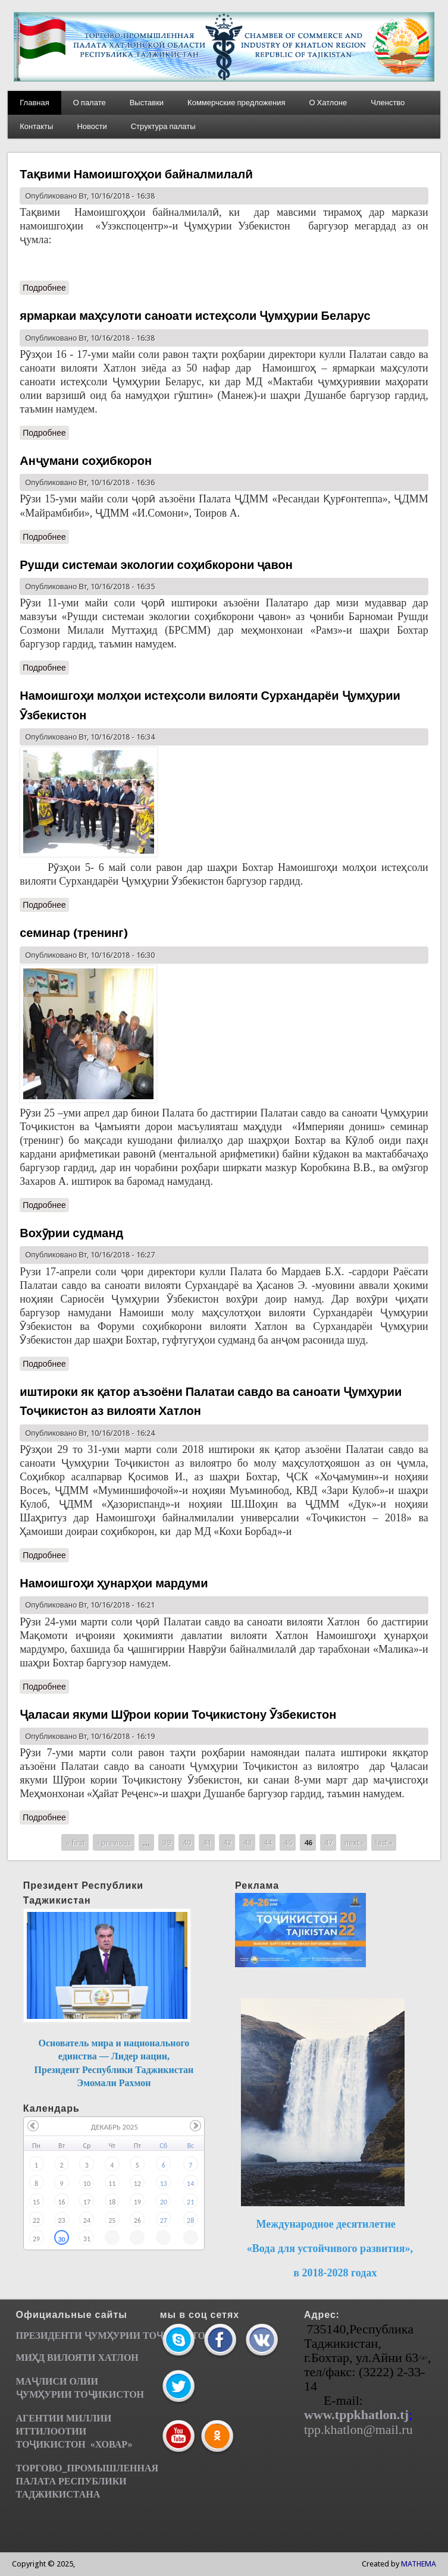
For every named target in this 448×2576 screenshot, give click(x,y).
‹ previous (114, 1842)
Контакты (36, 126)
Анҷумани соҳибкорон (86, 461)
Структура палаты (163, 126)
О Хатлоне (328, 102)
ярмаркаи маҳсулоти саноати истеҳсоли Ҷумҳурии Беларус (195, 316)
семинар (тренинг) (73, 933)
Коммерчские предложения (236, 102)
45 (288, 1842)
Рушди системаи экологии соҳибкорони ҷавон (156, 565)
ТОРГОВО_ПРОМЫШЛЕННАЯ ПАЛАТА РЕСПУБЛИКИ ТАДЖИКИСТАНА (87, 2481)
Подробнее (44, 287)
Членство (388, 102)
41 (207, 1842)
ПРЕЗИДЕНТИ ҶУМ (61, 2335)
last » (384, 1842)
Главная (34, 102)
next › (354, 1842)
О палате (89, 102)
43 (247, 1842)
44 (268, 1842)
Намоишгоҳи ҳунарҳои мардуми (114, 1583)
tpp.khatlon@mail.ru (358, 2429)
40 (187, 1842)
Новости (91, 126)
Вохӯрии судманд (71, 1233)
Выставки (147, 102)
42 (227, 1842)
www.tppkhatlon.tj (356, 2414)
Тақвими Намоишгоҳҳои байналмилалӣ (136, 174)
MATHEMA (418, 2563)
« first (75, 1842)
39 (166, 1842)
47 (328, 1842)
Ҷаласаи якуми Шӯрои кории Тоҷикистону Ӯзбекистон (178, 1714)
